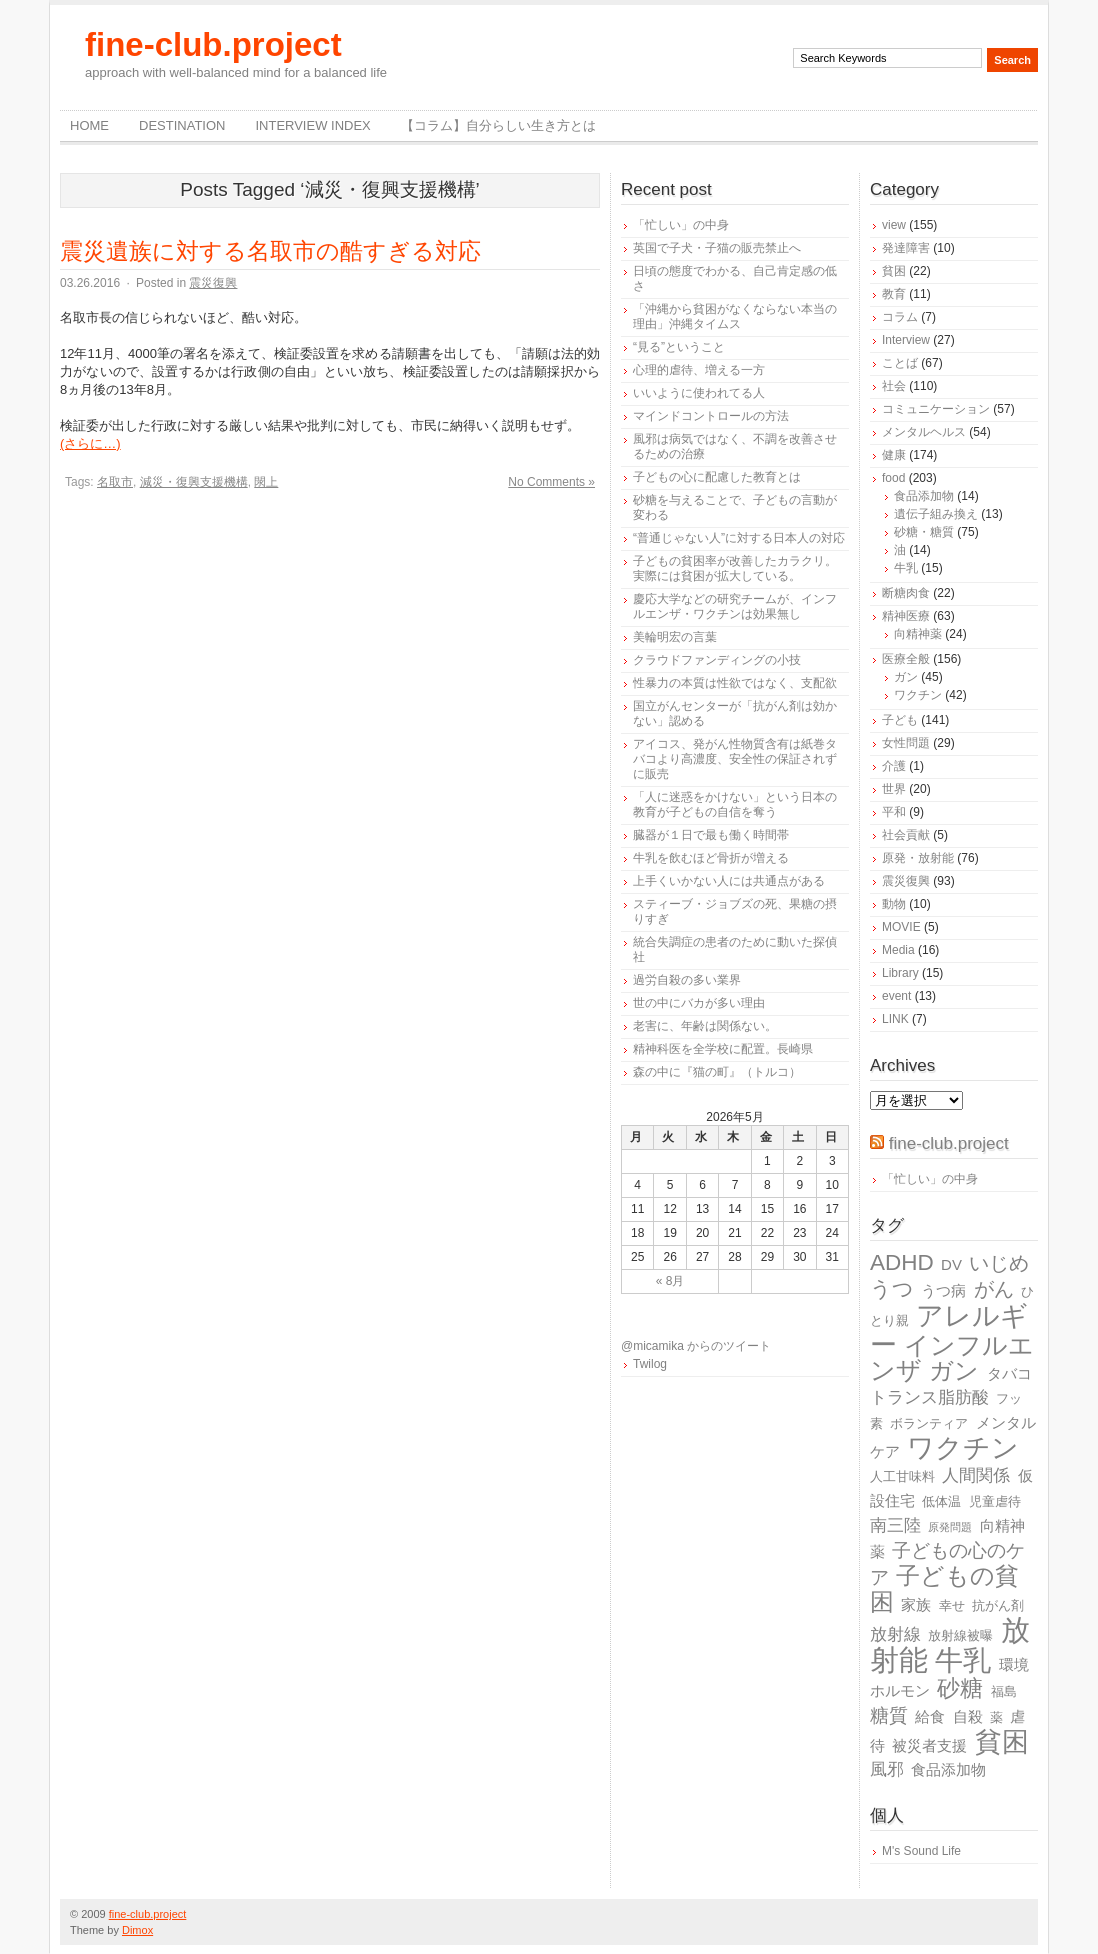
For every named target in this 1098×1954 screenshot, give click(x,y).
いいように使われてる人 (699, 393)
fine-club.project (213, 44)
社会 (894, 386)
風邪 (887, 1769)
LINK (895, 1019)
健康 (894, 455)
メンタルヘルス (924, 432)
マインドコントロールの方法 (711, 416)
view (894, 225)
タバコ (1009, 1373)
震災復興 (213, 283)
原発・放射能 (918, 858)
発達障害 (906, 248)
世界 (894, 789)
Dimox (137, 1930)
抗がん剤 (998, 1605)
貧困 (894, 271)
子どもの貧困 (944, 1588)
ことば (900, 363)
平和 (894, 812)
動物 (894, 904)
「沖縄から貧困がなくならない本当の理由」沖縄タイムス (735, 316)
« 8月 (670, 1281)
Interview (906, 340)
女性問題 (906, 743)
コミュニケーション (936, 409)
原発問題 (950, 1527)
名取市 (115, 482)
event (896, 996)
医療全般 (906, 659)
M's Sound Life (921, 1851)
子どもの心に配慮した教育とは (717, 477)
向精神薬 (918, 634)
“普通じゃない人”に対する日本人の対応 (739, 538)
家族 (916, 1604)
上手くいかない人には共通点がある (729, 881)
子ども (900, 720)
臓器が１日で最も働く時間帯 (711, 835)
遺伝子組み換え (936, 514)
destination (182, 125)
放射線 (895, 1634)
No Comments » (551, 482)
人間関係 (976, 1475)
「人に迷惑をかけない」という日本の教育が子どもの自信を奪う (735, 804)
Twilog (650, 1364)
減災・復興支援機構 (194, 482)
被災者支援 (929, 1745)
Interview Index (312, 125)
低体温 (941, 1501)
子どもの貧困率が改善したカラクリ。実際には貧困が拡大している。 (735, 568)
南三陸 (895, 1525)
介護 (894, 766)
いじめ (999, 1263)
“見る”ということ (679, 347)
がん (994, 1289)
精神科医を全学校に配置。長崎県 (723, 1049)
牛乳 (906, 568)
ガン (906, 677)
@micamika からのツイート (696, 1346)
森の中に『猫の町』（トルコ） (717, 1072)
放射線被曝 (960, 1635)
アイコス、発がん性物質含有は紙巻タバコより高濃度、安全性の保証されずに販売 (735, 759)
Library (900, 973)
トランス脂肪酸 (929, 1397)
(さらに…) (90, 443)
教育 (894, 294)
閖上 (266, 482)
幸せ (952, 1605)
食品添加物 (924, 496)
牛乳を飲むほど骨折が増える (711, 858)
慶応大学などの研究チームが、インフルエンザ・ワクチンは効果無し (735, 606)
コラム (900, 317)
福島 (1004, 1691)
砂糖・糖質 (924, 532)
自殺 (968, 1716)
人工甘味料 (902, 1476)
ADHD (902, 1262)
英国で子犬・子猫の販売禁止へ (717, 248)
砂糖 (960, 1688)
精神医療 (906, 616)
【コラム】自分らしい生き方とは (498, 125)
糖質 (889, 1715)
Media (898, 950)
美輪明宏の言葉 (675, 637)
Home (89, 125)
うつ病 (943, 1290)
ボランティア (929, 1423)
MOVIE (901, 927)
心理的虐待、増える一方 (699, 370)
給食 (930, 1716)
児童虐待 (995, 1501)
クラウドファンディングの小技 (717, 660)
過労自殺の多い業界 (687, 980)
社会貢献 (906, 835)
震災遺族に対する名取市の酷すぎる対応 (270, 251)
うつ (892, 1289)
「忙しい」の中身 (681, 225)
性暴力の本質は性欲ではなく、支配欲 (735, 683)
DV (951, 1264)
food (893, 478)
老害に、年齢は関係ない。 (705, 1026)
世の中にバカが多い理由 (699, 1003)
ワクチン (918, 695)
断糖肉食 (906, 593)
